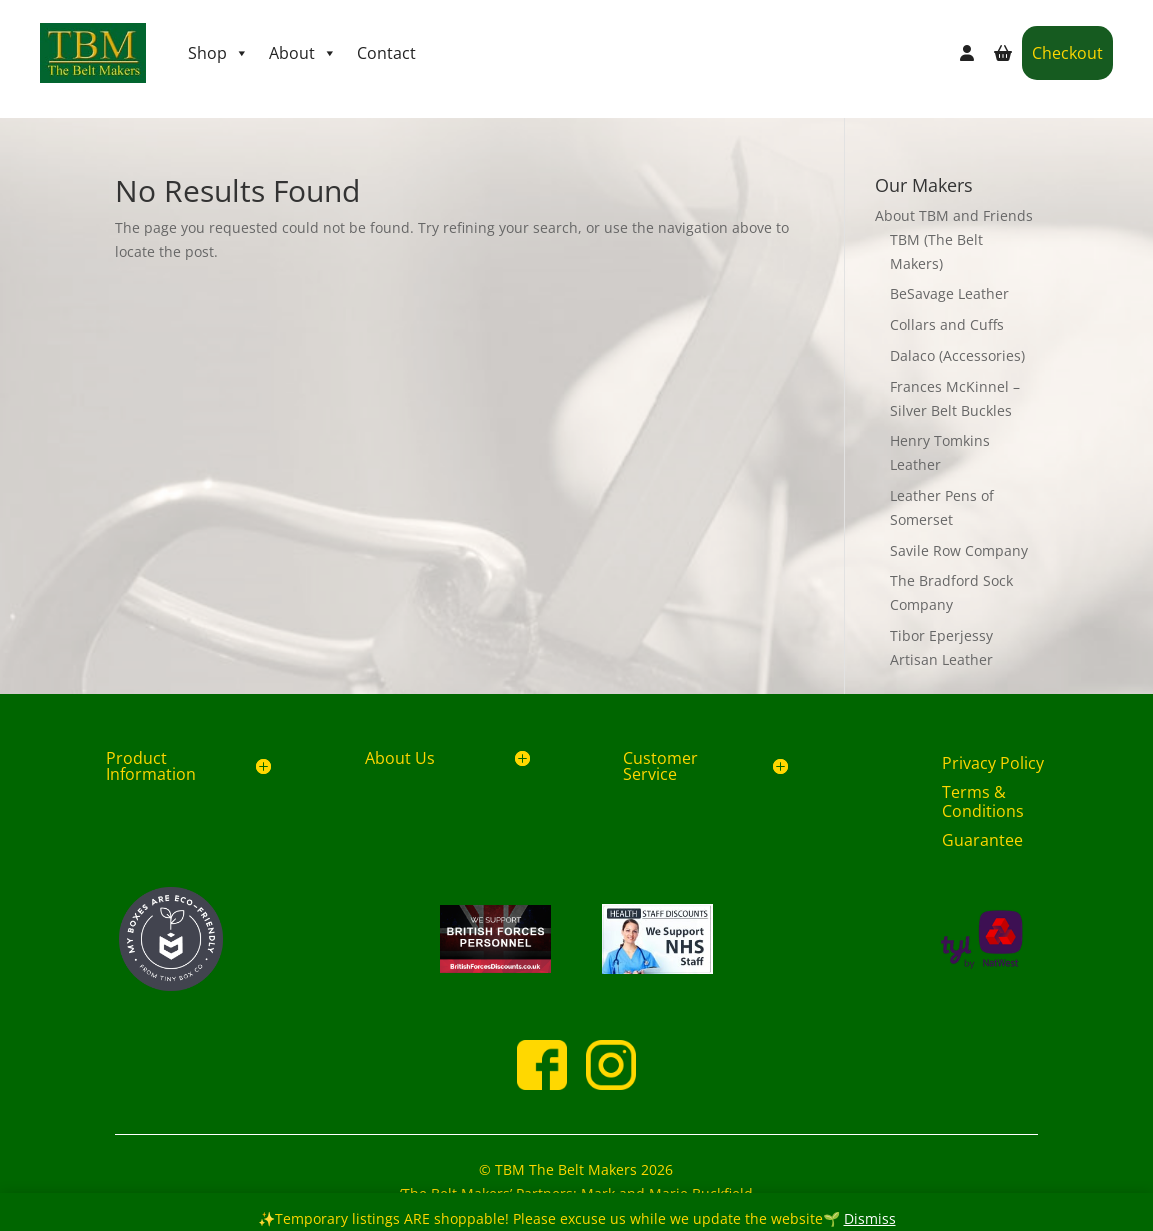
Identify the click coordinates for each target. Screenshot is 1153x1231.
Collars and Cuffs (947, 324)
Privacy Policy (993, 763)
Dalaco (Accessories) (957, 355)
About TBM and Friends (954, 215)
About (303, 53)
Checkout (1067, 53)
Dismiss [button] (870, 1218)
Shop (218, 53)
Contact (386, 53)
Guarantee (982, 840)
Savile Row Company (959, 550)
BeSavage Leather (949, 293)
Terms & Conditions (983, 801)
